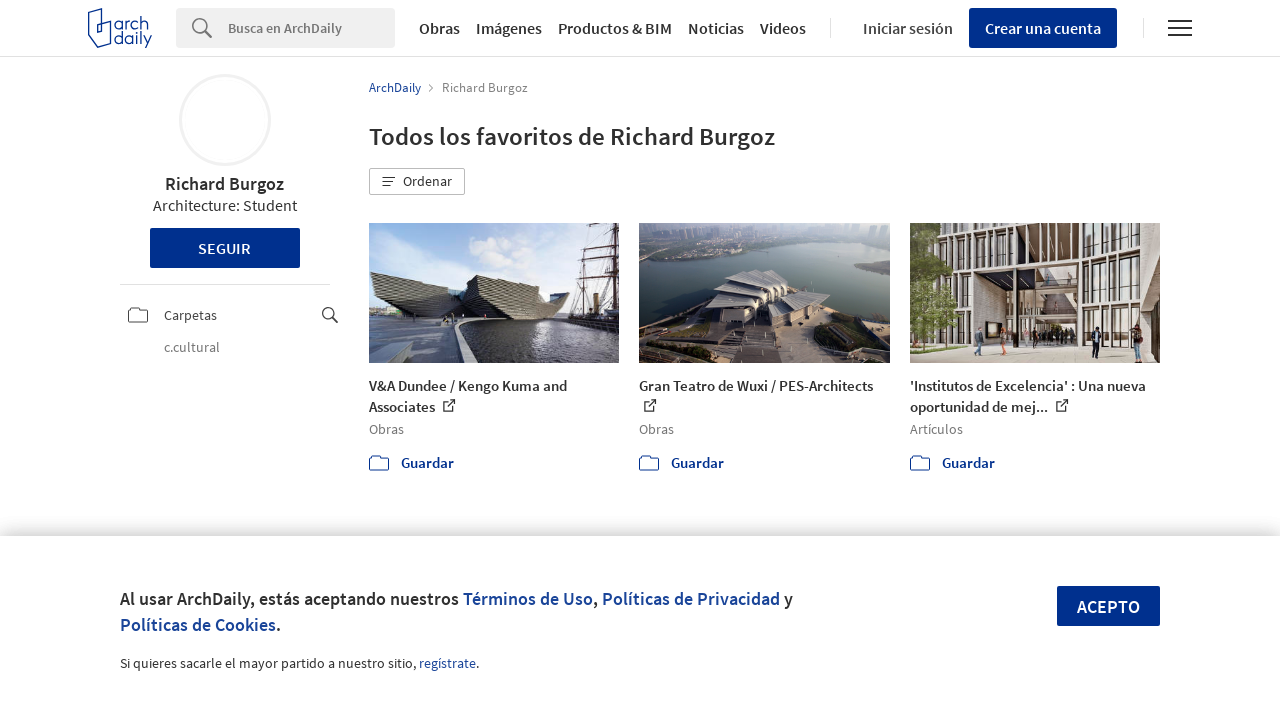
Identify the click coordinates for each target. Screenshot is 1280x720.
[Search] (311, 28)
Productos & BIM (615, 28)
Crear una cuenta (1043, 28)
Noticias (716, 28)
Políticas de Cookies (198, 624)
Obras (439, 28)
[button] (417, 182)
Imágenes (509, 28)
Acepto (1108, 606)
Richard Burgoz (224, 183)
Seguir (224, 248)
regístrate (447, 663)
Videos (783, 28)
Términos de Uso (528, 598)
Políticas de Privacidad (691, 598)
